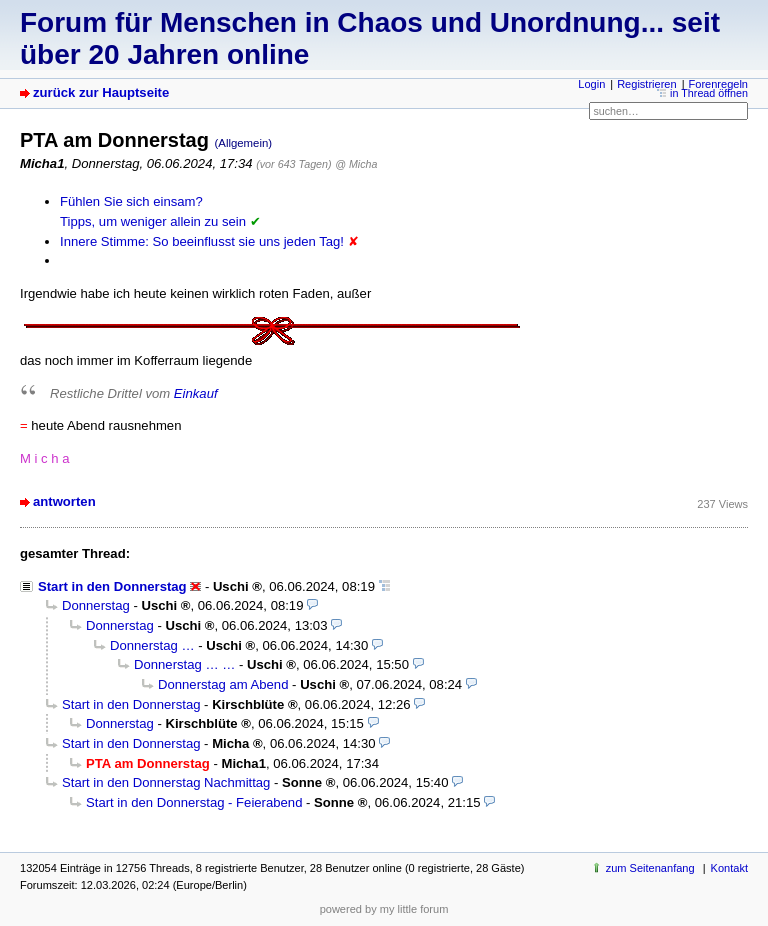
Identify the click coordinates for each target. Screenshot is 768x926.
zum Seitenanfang (650, 868)
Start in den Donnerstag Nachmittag (166, 782)
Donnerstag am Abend (223, 684)
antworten (64, 501)
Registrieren (646, 84)
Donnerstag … (152, 645)
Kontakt (729, 868)
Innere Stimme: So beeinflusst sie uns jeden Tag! (202, 241)
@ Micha (356, 164)
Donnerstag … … (184, 664)
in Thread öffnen (709, 93)
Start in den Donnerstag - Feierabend (194, 802)
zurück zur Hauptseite (101, 92)
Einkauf (196, 393)
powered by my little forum (384, 909)
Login (591, 84)
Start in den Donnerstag (112, 586)
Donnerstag (96, 605)
